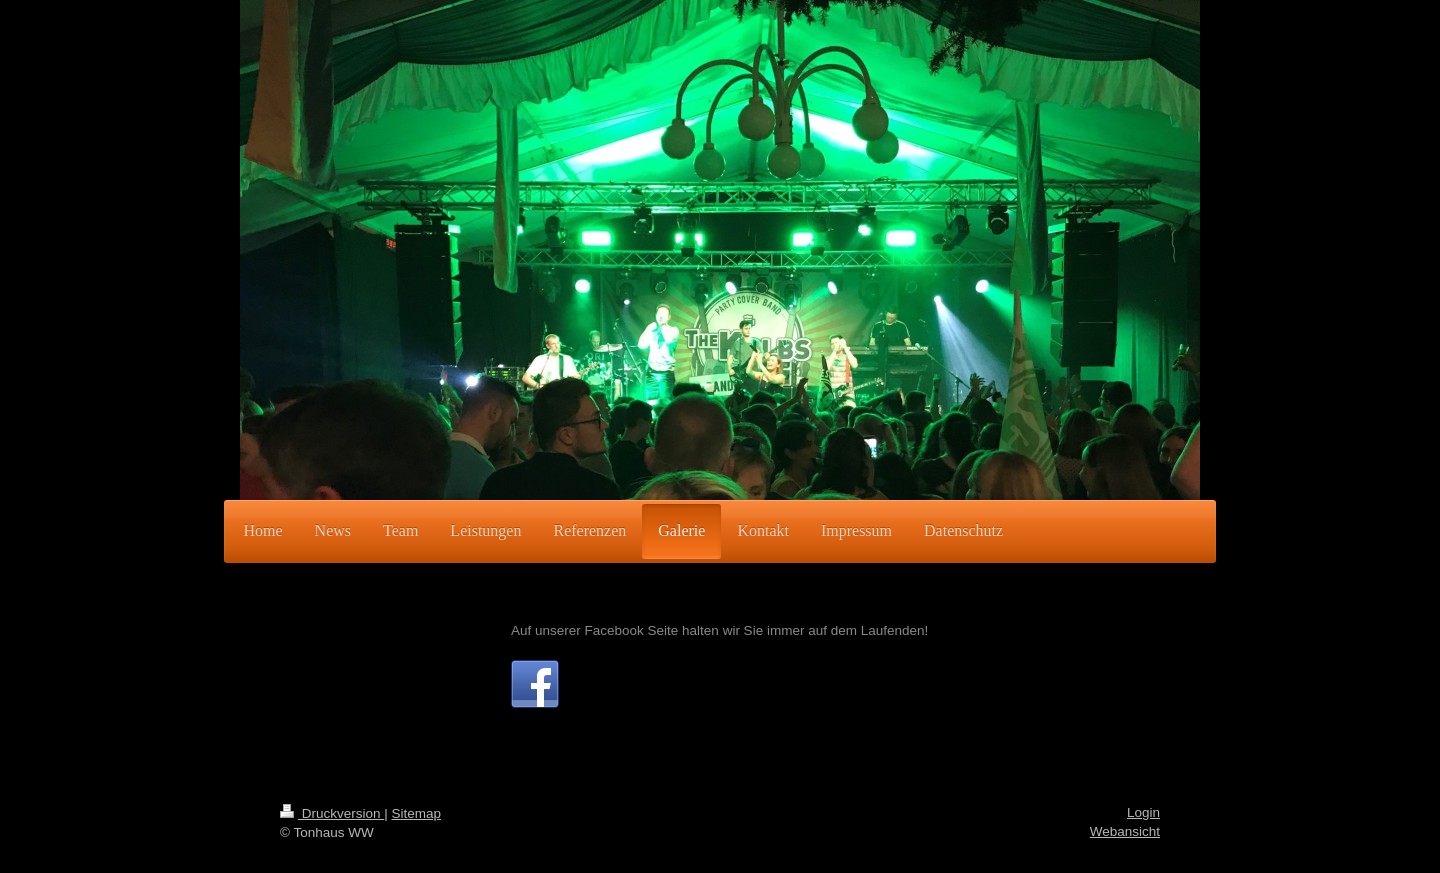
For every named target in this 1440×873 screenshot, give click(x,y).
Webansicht (1125, 831)
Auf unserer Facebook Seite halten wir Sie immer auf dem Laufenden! (719, 630)
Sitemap (417, 813)
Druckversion (332, 813)
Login (1143, 812)
